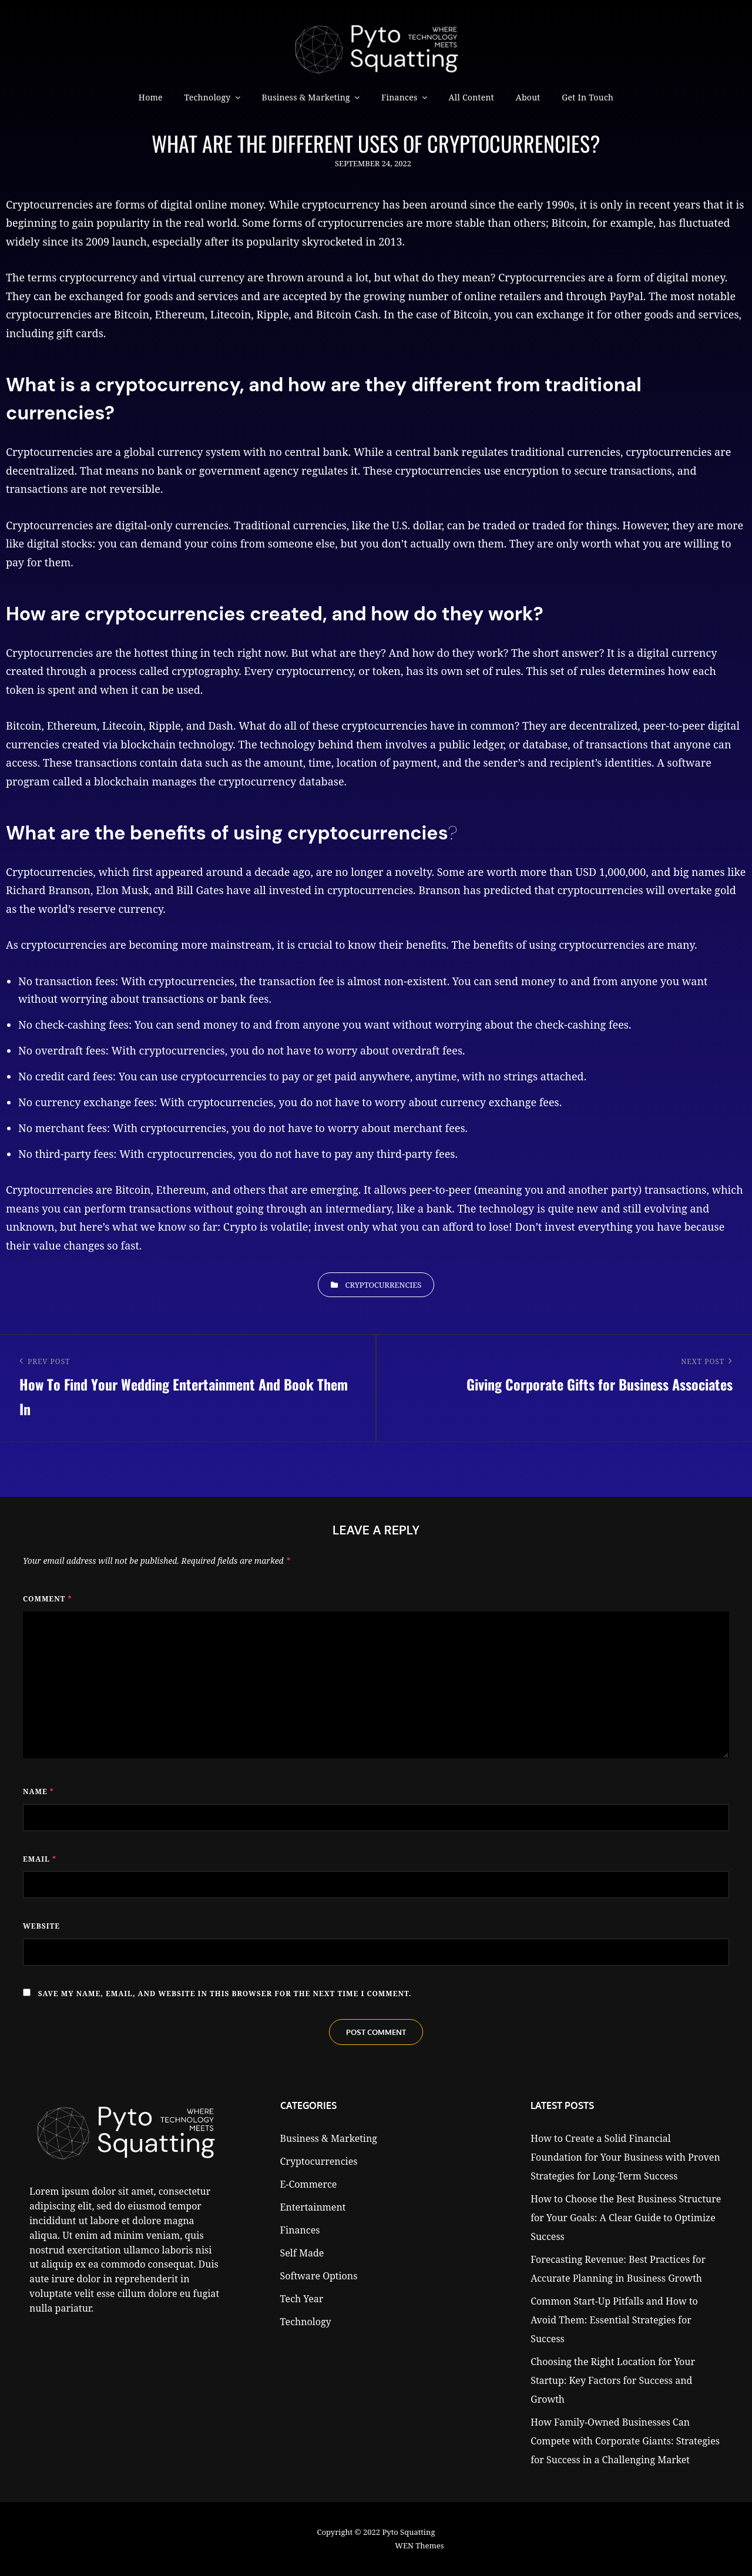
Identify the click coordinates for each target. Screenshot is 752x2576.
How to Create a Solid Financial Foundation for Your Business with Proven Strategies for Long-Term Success (625, 2157)
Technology (207, 97)
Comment (47, 1599)
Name (38, 1791)
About (528, 97)
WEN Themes (419, 2545)
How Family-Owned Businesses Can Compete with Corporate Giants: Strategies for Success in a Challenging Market (625, 2441)
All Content (471, 97)
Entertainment (313, 2207)
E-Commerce (308, 2184)
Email (39, 1859)
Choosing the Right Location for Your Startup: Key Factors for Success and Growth (613, 2380)
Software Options (319, 2275)
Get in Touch (587, 97)
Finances (399, 97)
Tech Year (302, 2298)
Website (41, 1926)
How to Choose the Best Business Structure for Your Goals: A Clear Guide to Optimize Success (626, 2217)
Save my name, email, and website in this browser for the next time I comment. (225, 1994)
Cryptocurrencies (383, 1284)
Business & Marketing (306, 97)
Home (151, 97)
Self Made (302, 2252)
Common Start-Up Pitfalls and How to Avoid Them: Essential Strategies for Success (614, 2320)
